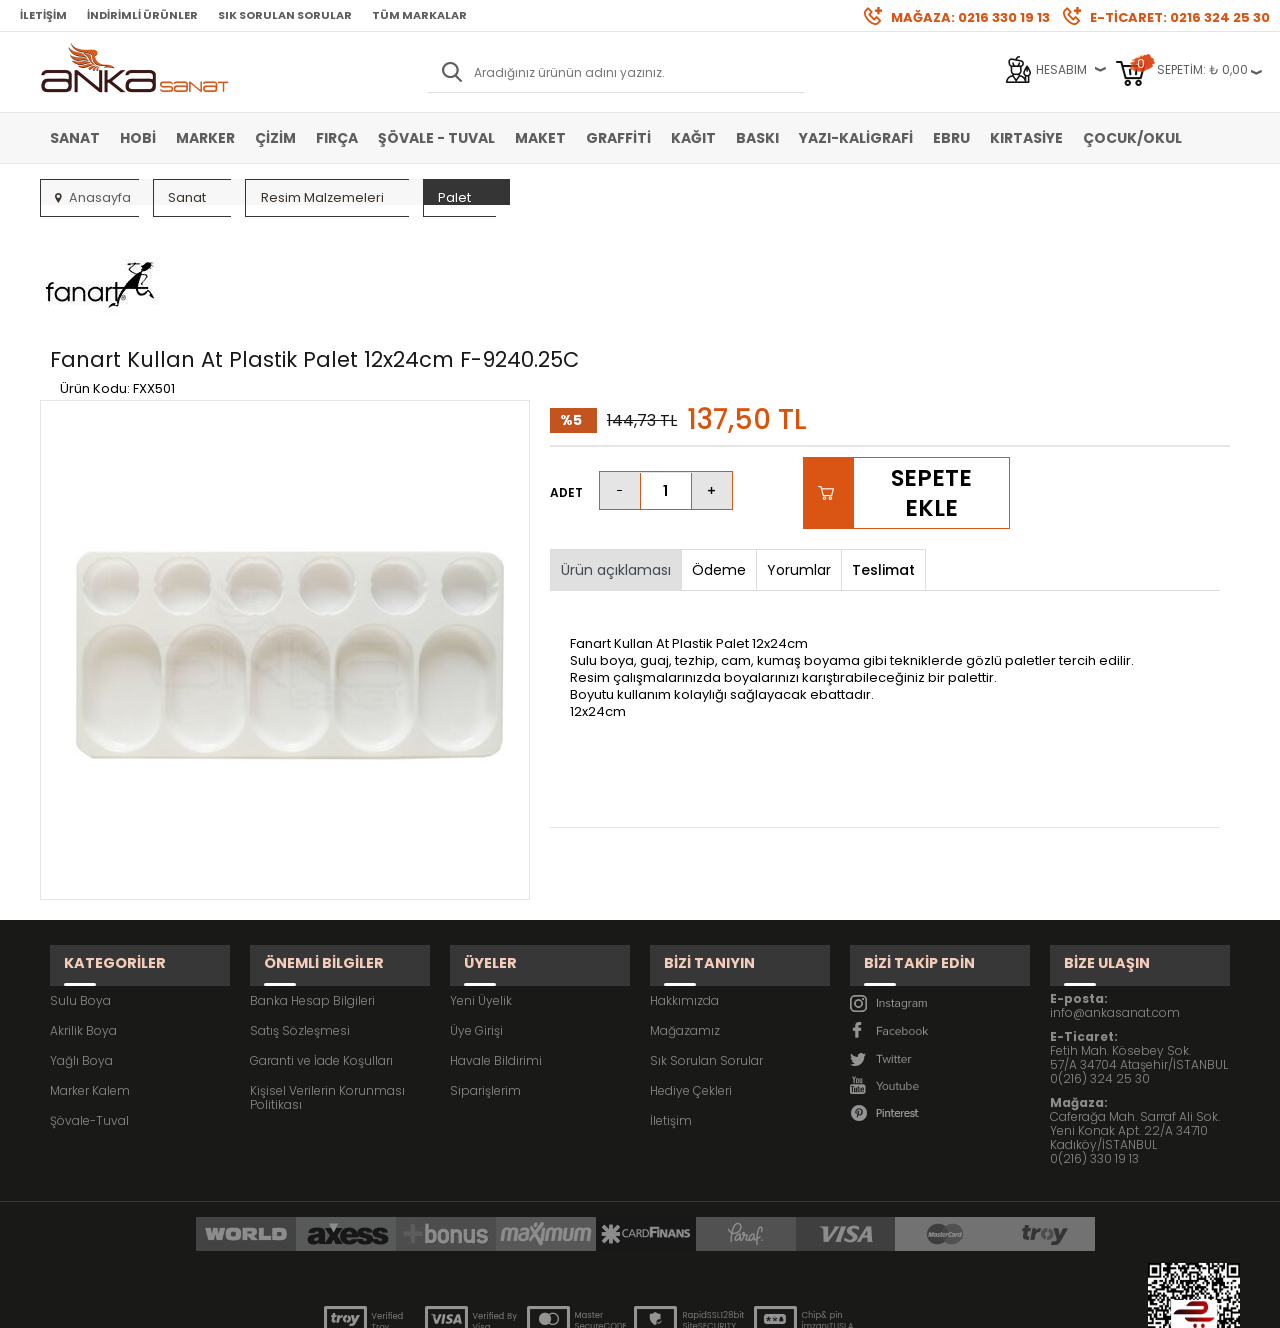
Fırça (337, 138)
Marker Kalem (90, 978)
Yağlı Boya (81, 948)
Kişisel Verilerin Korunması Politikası (327, 985)
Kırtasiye (1026, 138)
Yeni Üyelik (481, 888)
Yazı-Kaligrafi (856, 138)
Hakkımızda (684, 888)
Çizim (275, 138)
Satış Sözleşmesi (300, 918)
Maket (540, 138)
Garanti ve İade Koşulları (321, 948)
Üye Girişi (476, 918)
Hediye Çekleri (691, 978)
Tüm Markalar (419, 15)
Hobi (138, 138)
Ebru (951, 138)
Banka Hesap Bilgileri (312, 888)
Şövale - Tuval (436, 138)
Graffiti (618, 138)
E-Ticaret (580, 1302)
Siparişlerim (485, 978)
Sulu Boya (80, 888)
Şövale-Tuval (89, 1008)
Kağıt (693, 138)
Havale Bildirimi (496, 948)
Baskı (757, 138)
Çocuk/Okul (1132, 138)
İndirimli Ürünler (142, 15)
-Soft (529, 1302)
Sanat (75, 138)
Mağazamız (685, 918)
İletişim (43, 15)
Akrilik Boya (83, 918)
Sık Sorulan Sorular (285, 15)
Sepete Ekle (930, 399)
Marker (205, 138)
